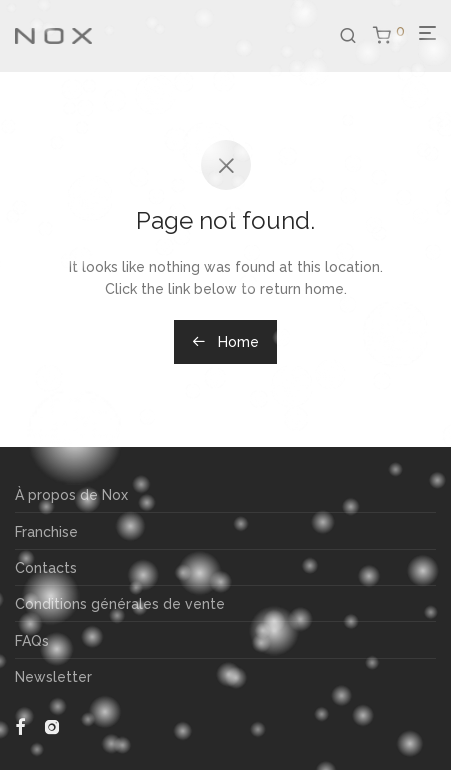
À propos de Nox (71, 495)
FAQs (32, 641)
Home (225, 342)
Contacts (46, 568)
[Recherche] (356, 36)
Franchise (46, 532)
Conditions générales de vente (120, 604)
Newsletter (53, 677)
